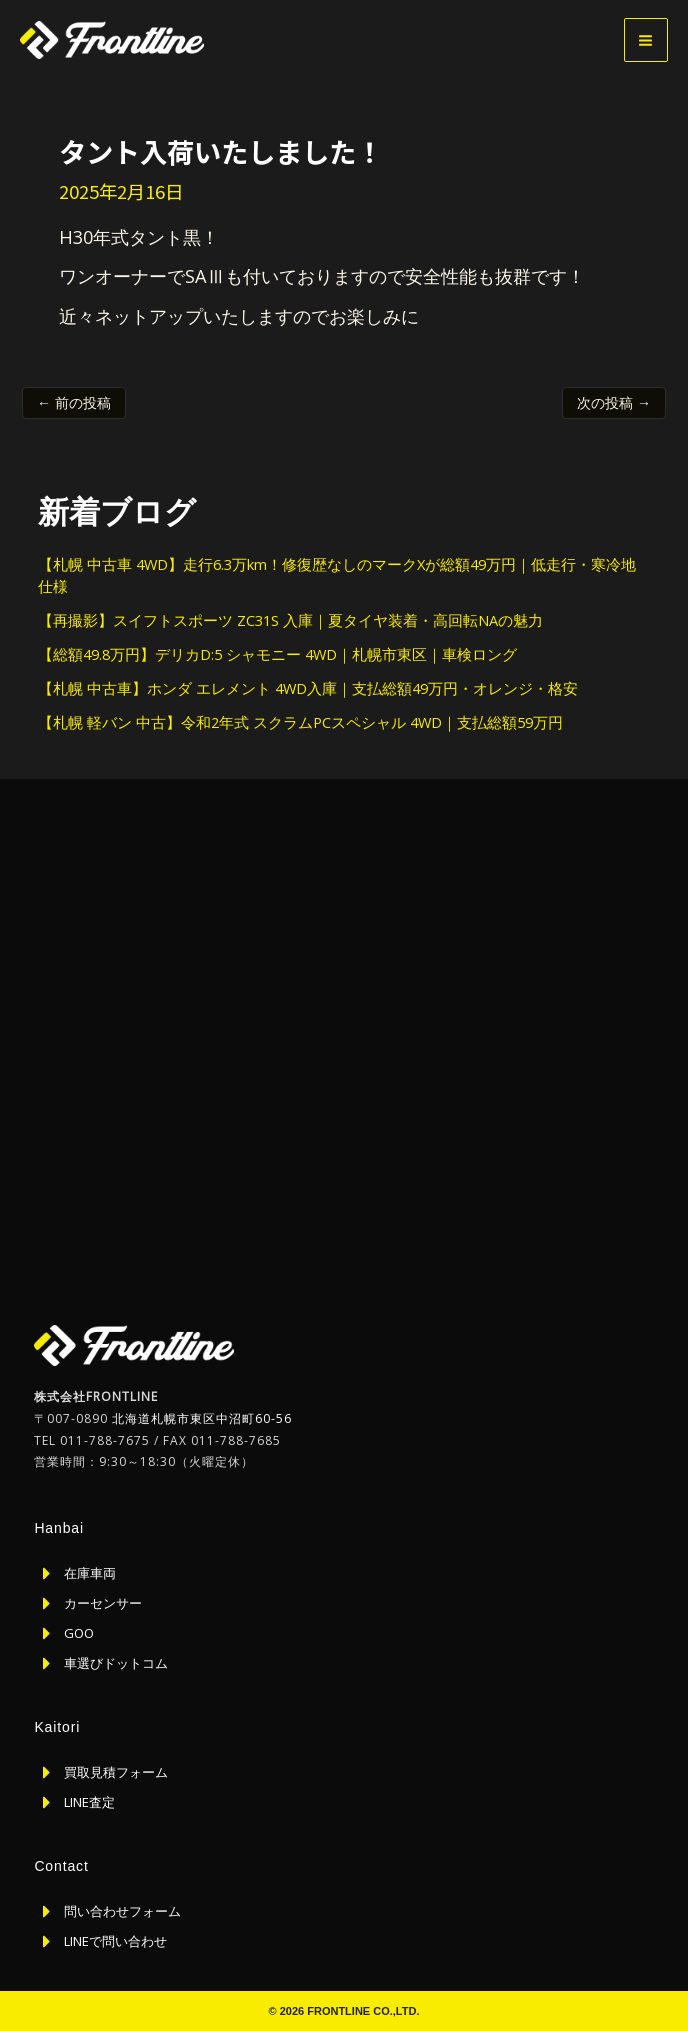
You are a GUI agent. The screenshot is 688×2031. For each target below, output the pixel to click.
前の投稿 (74, 402)
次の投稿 (614, 402)
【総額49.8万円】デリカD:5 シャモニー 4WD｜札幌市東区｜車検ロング (277, 654)
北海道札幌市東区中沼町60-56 (202, 1418)
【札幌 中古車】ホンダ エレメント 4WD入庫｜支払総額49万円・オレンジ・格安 (308, 688)
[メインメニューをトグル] (646, 40)
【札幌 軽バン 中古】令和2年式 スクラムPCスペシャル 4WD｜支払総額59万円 (300, 722)
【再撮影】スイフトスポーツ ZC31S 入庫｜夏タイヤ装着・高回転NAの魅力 (290, 620)
